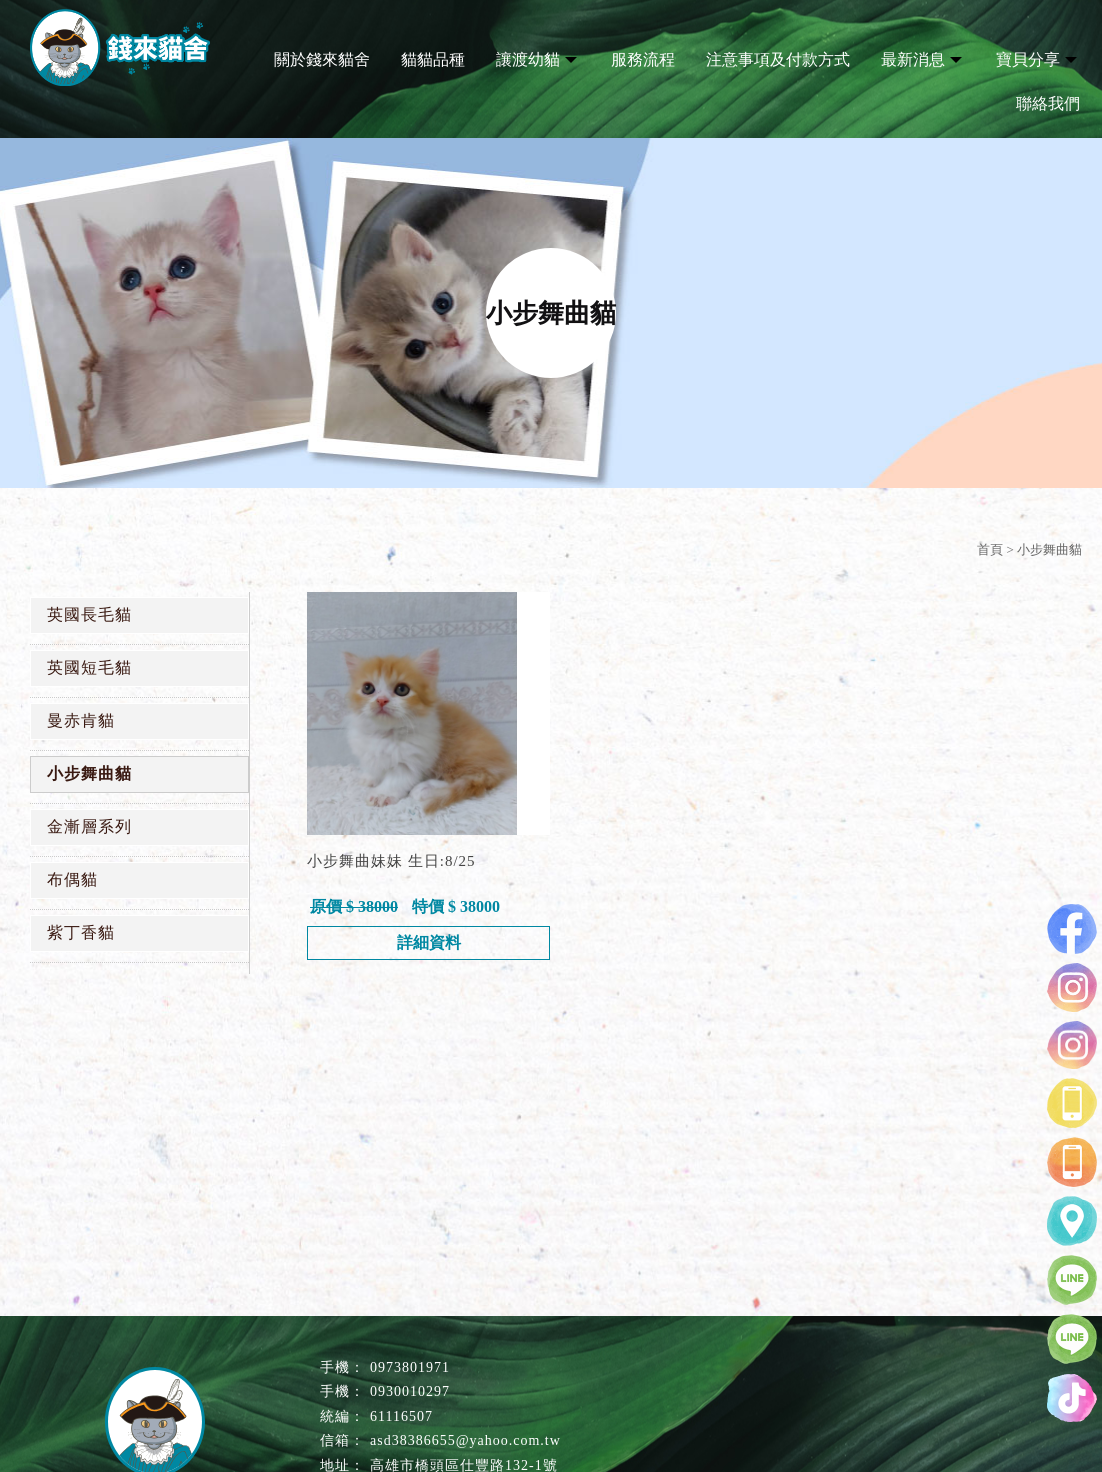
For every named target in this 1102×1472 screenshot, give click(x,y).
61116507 (401, 1416)
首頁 (990, 549)
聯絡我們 (1048, 103)
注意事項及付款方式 (778, 59)
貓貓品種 (433, 59)
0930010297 (410, 1391)
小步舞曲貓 (89, 773)
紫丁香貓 (81, 932)
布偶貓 (72, 879)
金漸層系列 (89, 826)
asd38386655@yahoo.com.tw (465, 1440)
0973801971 (410, 1367)
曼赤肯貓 (81, 720)
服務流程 (643, 59)
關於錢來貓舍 (322, 59)
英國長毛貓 (89, 614)
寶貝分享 (1028, 59)
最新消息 (913, 59)
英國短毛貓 (89, 667)
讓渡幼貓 (528, 59)
